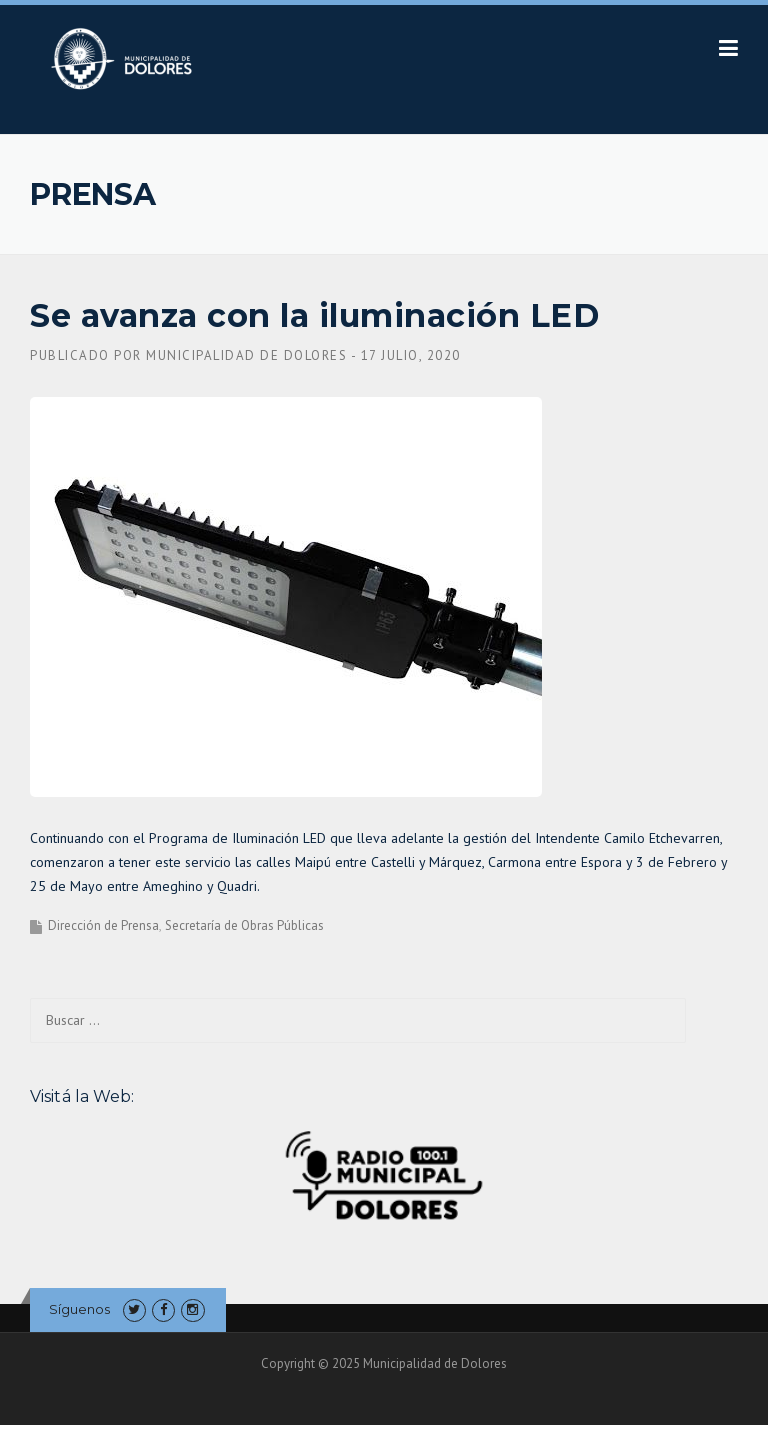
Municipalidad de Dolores (246, 355)
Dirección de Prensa (103, 925)
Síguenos (79, 1309)
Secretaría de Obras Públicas (244, 925)
